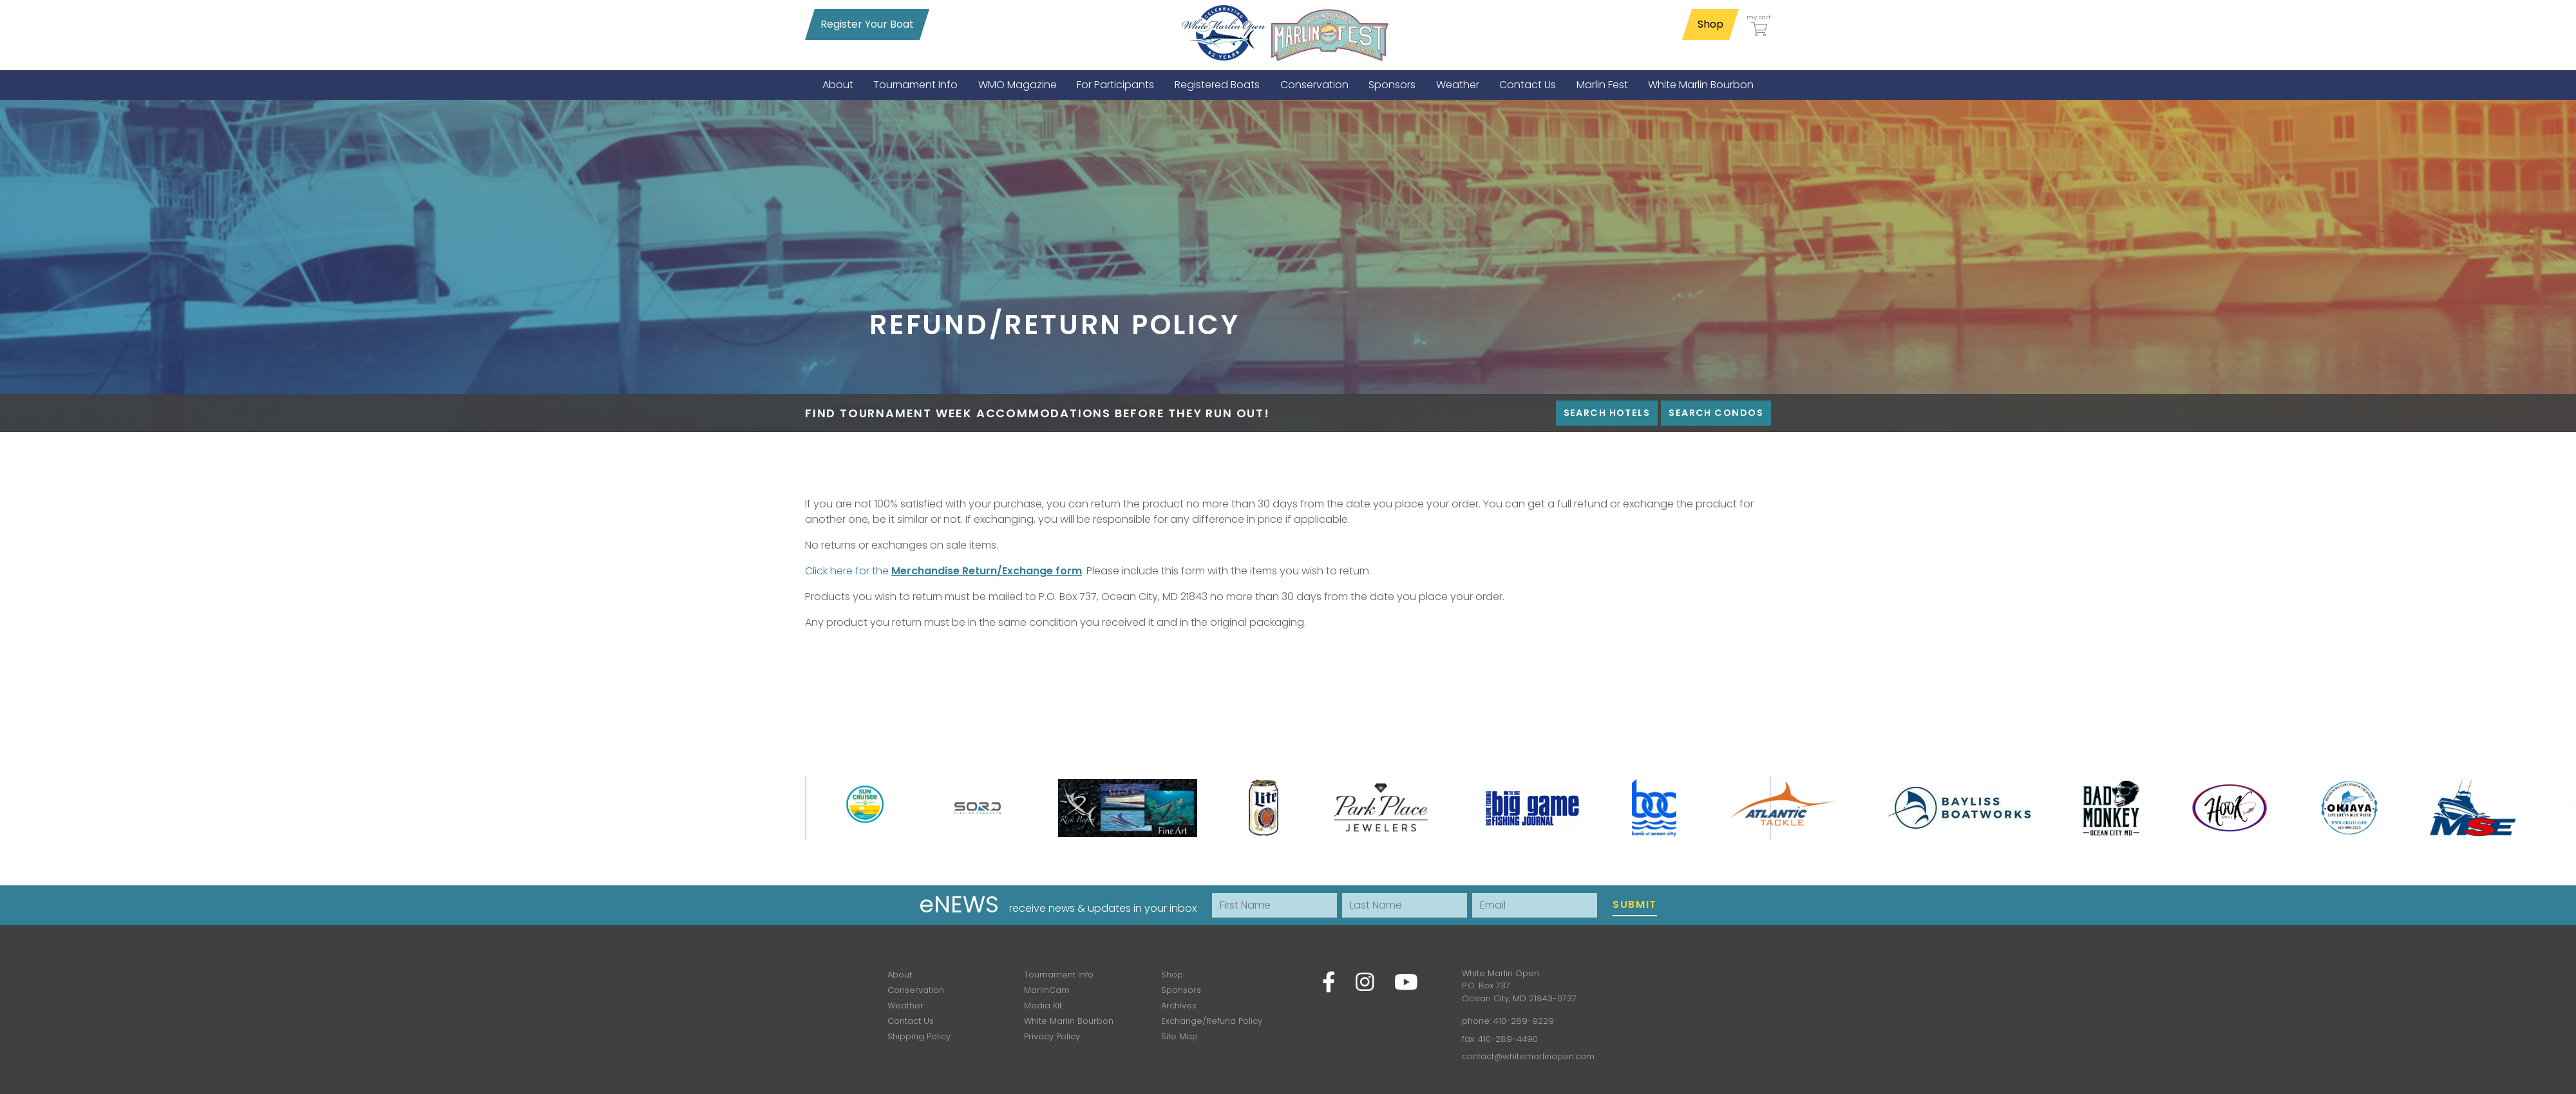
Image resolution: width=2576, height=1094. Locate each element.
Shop (1710, 24)
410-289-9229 (1523, 1021)
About (899, 974)
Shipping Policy (919, 1036)
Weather (905, 1005)
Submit (1635, 904)
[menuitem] (838, 84)
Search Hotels (1607, 412)
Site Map (1179, 1036)
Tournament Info (1059, 974)
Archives (1179, 1005)
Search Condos (1716, 412)
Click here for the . (944, 570)
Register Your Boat (867, 24)
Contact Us (910, 1021)
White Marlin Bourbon (1068, 1021)
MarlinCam (1047, 990)
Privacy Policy (1052, 1036)
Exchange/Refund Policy (1211, 1021)
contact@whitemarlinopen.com (1528, 1056)
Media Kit (1043, 1005)
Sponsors (1181, 990)
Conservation (915, 990)
